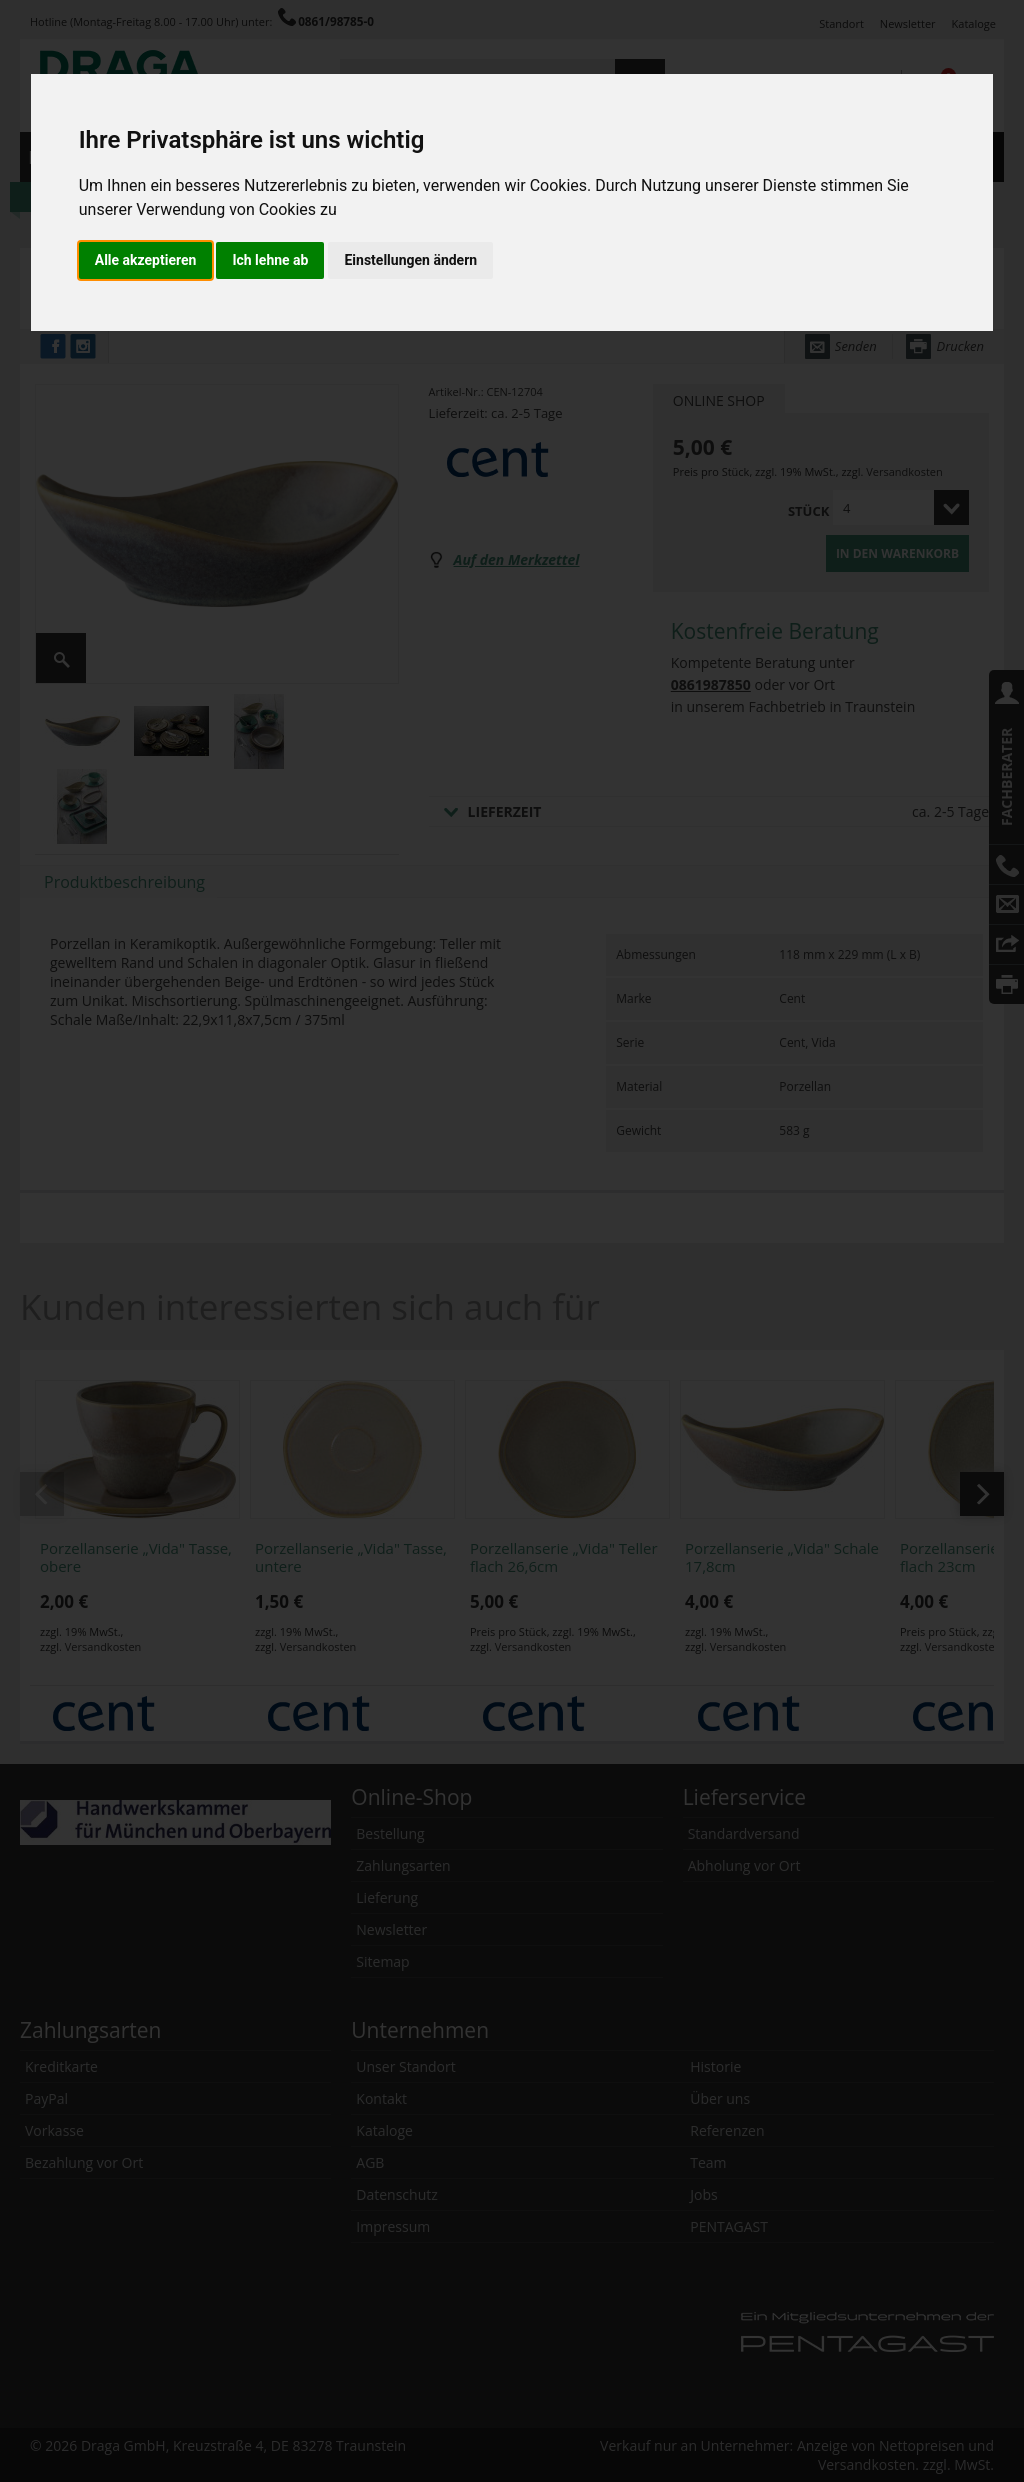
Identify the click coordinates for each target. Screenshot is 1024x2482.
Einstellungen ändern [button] (410, 260)
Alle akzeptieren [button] (146, 260)
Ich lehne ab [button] (270, 260)
